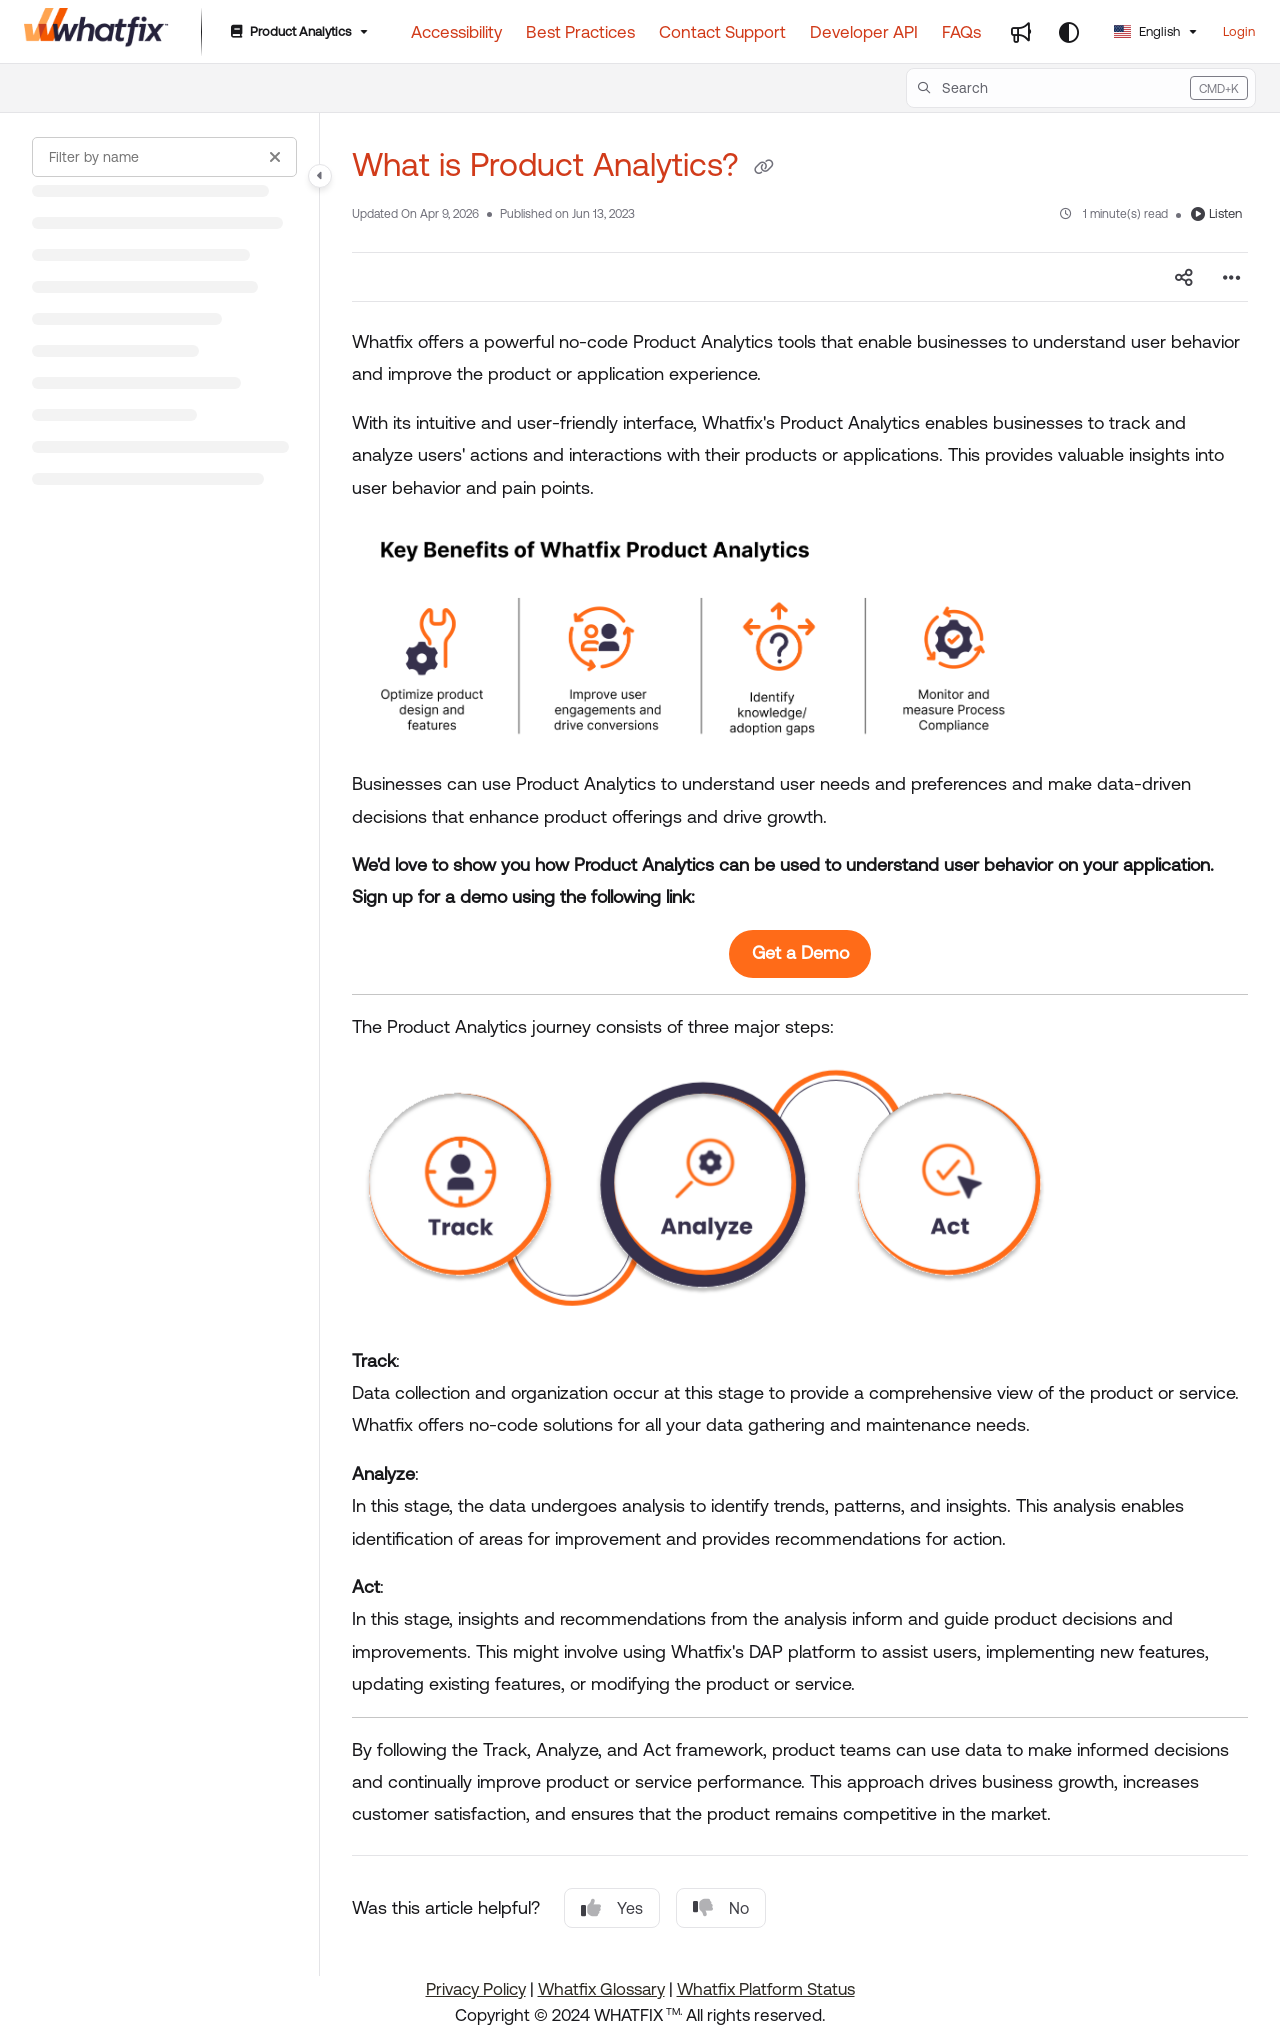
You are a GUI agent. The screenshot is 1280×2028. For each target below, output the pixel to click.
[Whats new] (1021, 32)
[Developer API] (864, 32)
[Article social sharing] (1184, 277)
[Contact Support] (722, 32)
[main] (800, 1044)
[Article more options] (1232, 277)
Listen (1216, 213)
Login (1239, 31)
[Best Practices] (580, 32)
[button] (1081, 88)
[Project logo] (96, 32)
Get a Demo (800, 952)
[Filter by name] (164, 157)
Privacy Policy (476, 1989)
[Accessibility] (456, 32)
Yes (612, 1908)
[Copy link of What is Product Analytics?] (764, 168)
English (1147, 31)
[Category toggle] (320, 176)
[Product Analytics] (297, 32)
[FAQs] (961, 32)
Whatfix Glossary (601, 1989)
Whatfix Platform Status (766, 1989)
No (721, 1908)
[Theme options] (1069, 32)
